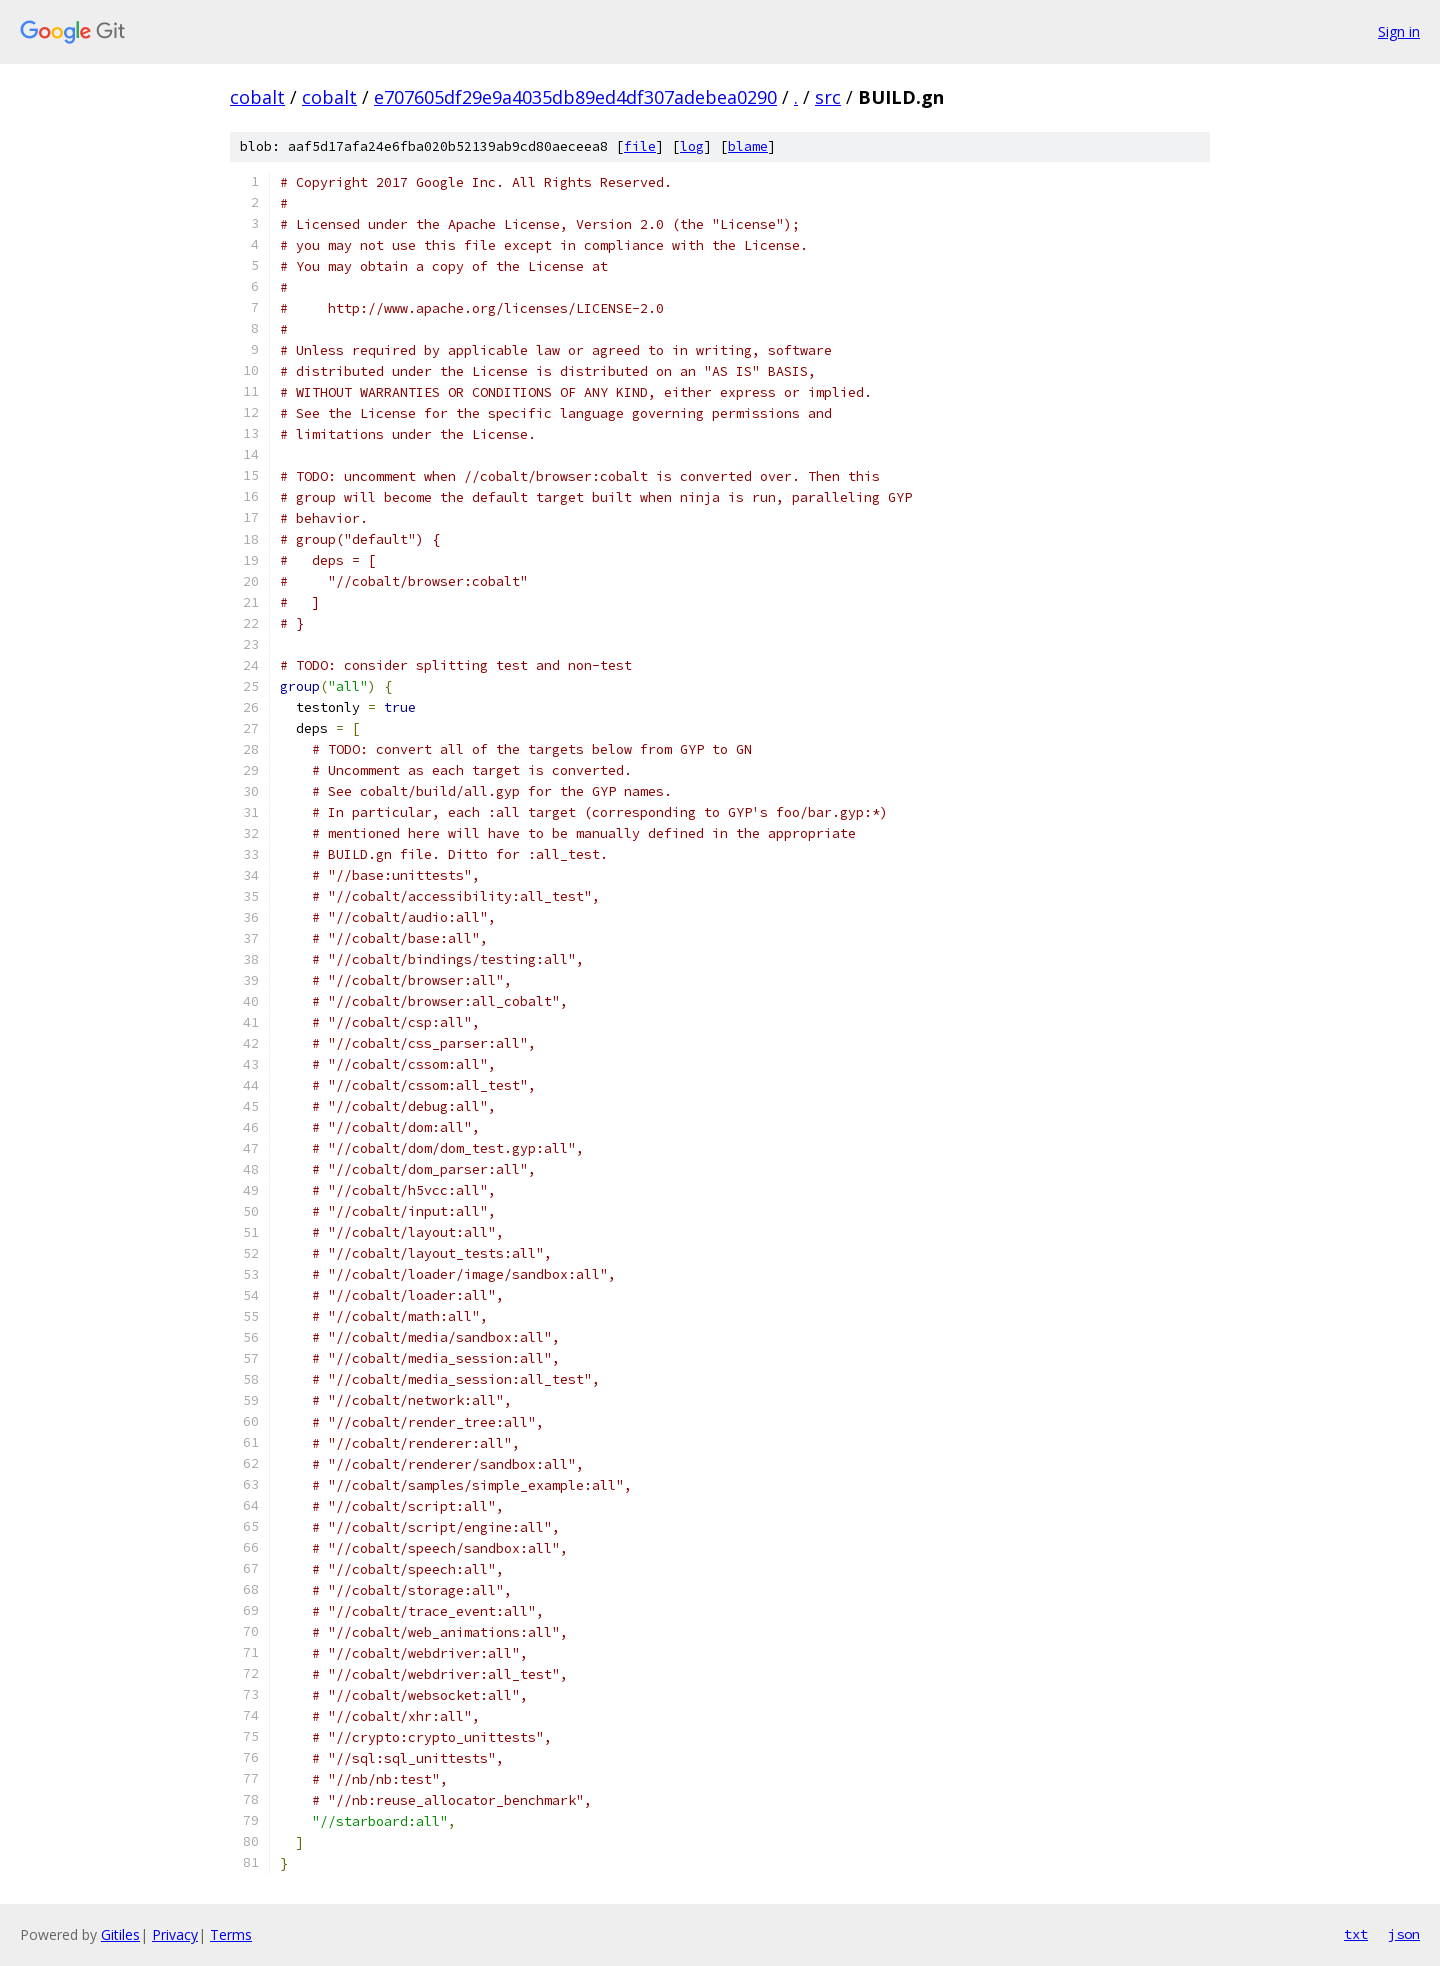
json (1404, 1934)
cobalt (257, 97)
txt (1356, 1934)
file (640, 146)
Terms (231, 1934)
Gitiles (120, 1934)
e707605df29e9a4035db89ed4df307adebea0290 (575, 97)
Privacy (175, 1934)
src (828, 97)
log (692, 146)
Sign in (1399, 31)
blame (748, 146)
